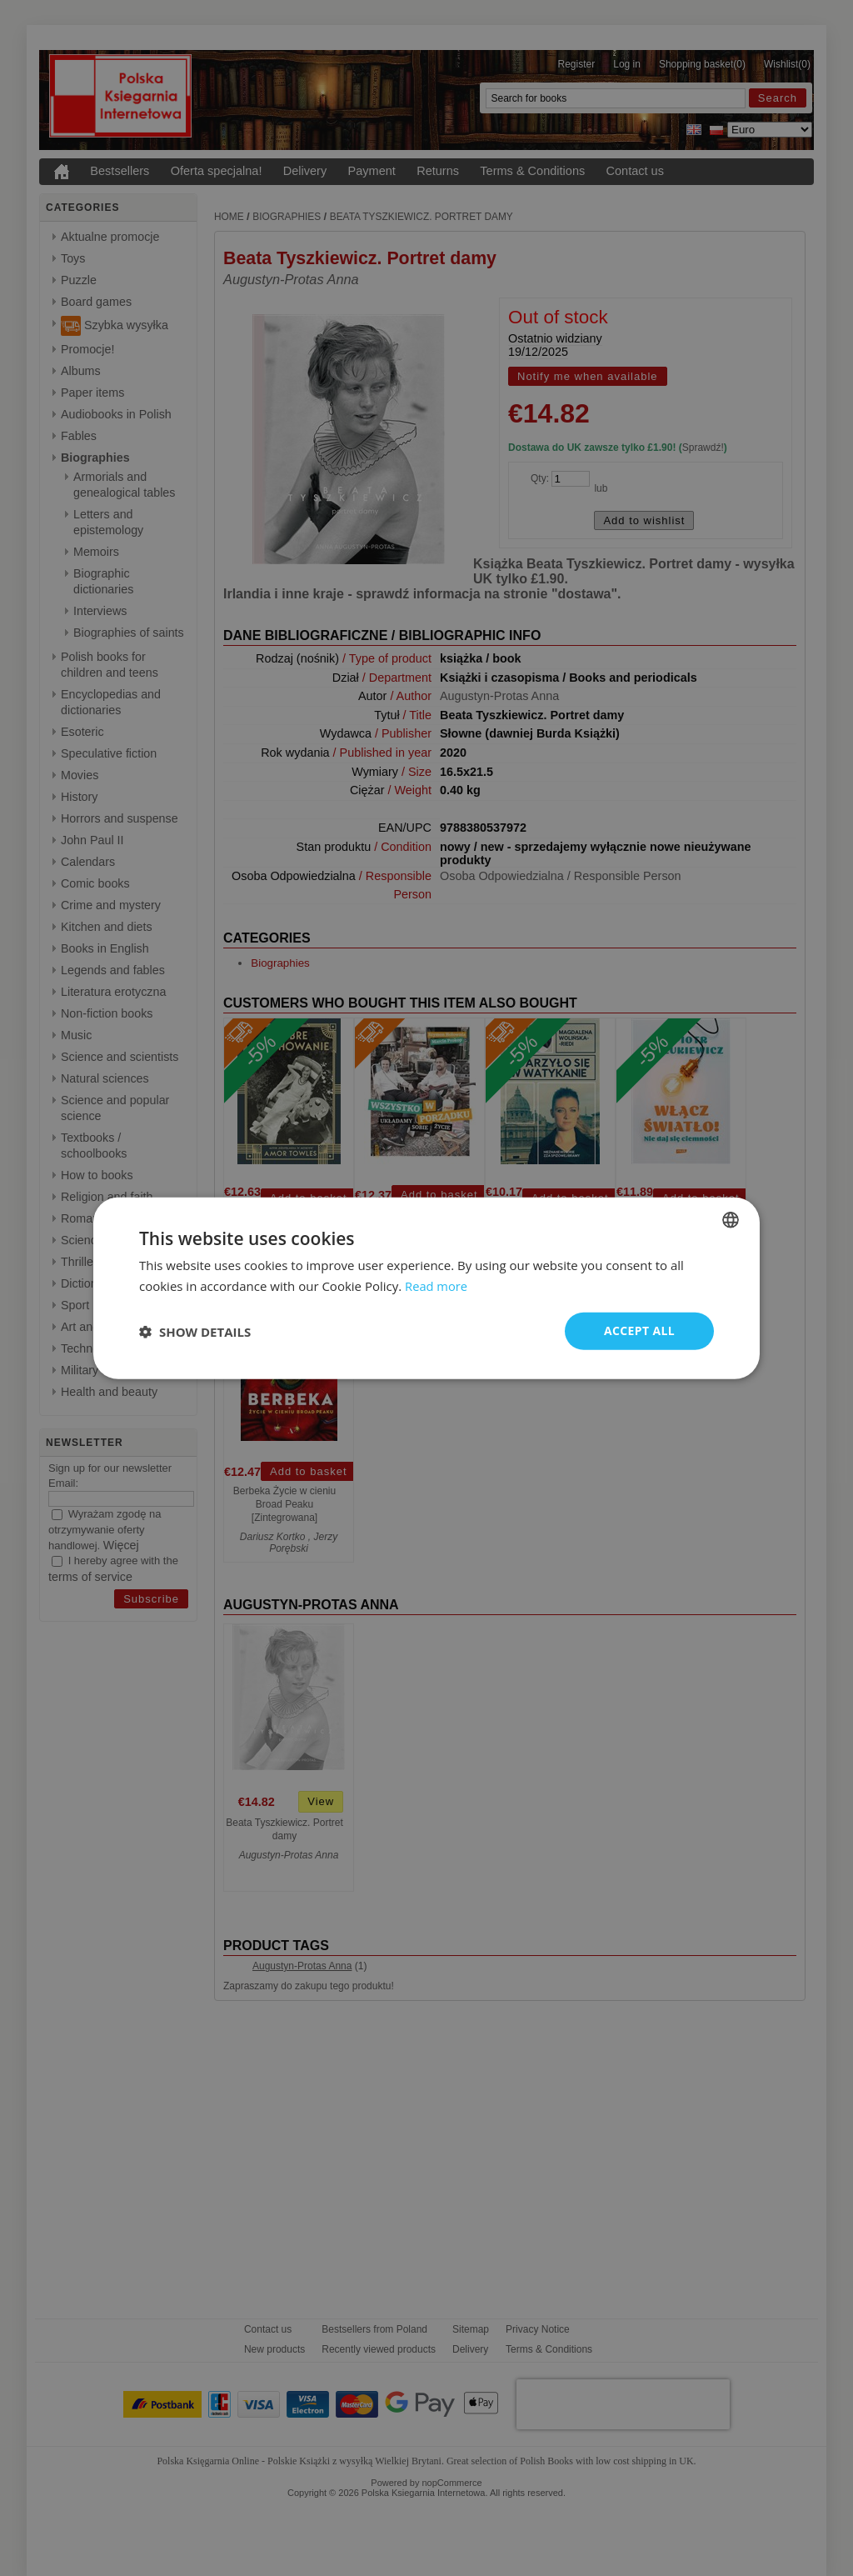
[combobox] (730, 1219)
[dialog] (426, 1288)
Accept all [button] (639, 1330)
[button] (195, 1330)
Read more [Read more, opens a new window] (437, 1285)
